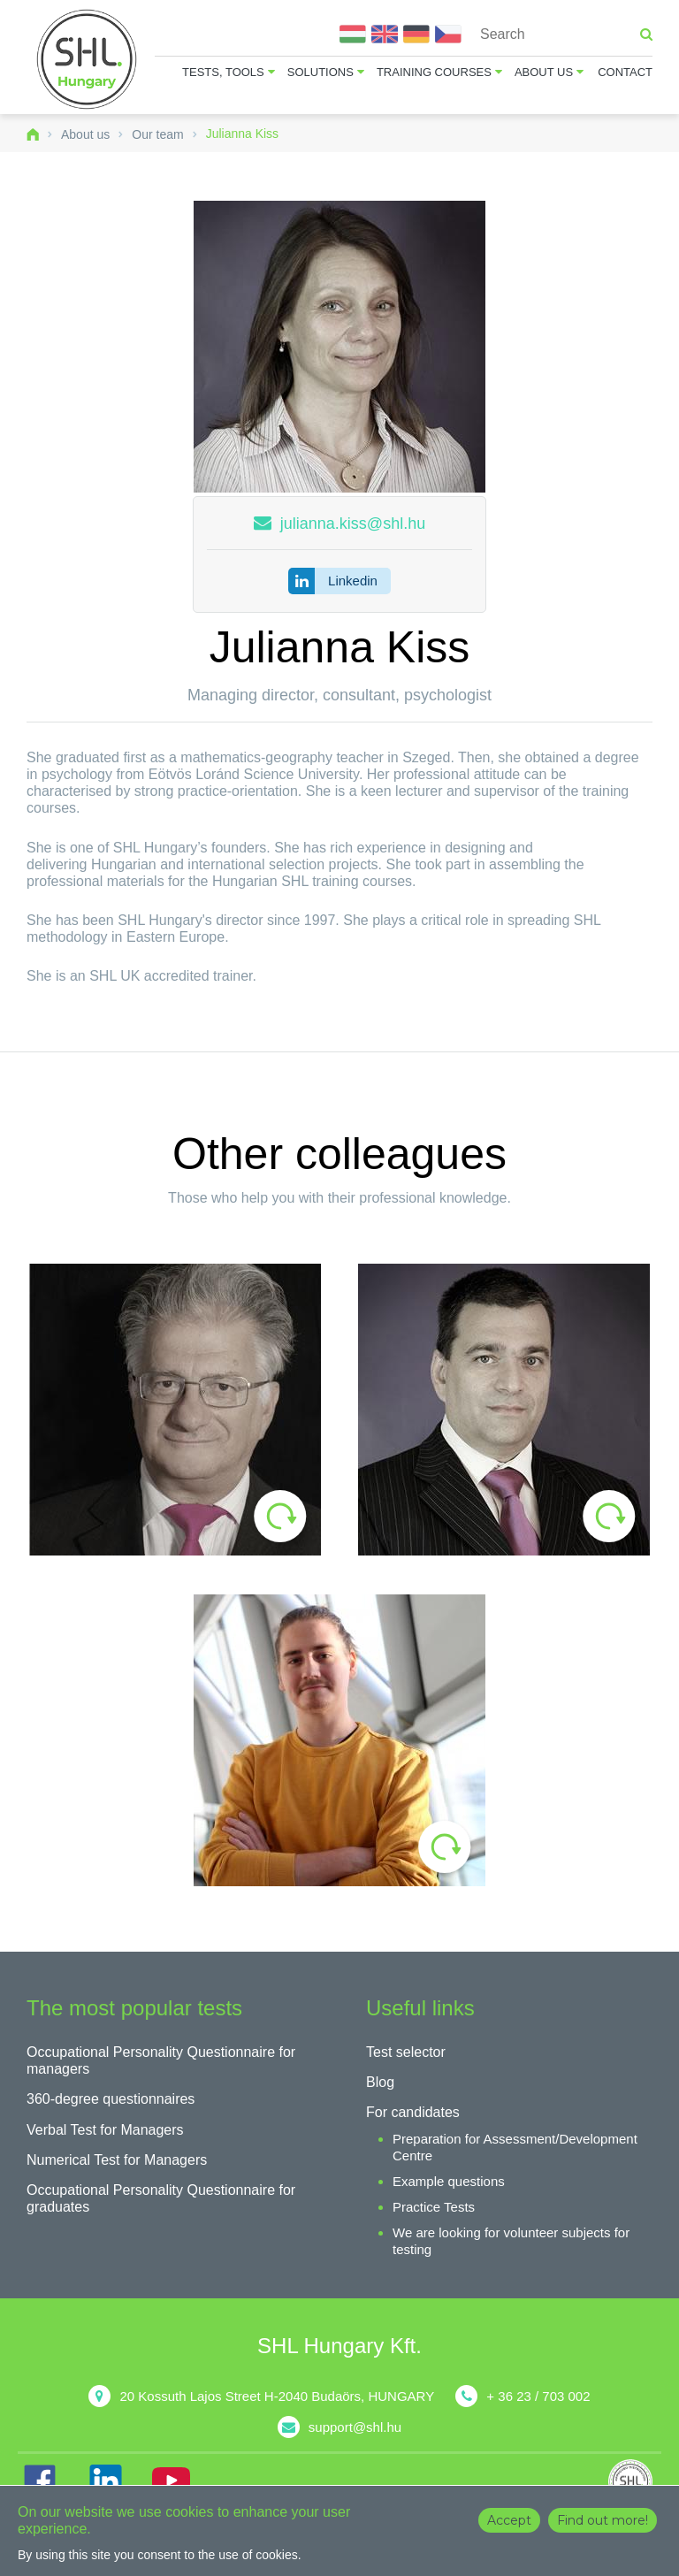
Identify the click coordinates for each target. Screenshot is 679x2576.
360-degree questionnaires (111, 2098)
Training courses (434, 72)
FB (40, 2480)
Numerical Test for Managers (117, 2159)
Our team (157, 134)
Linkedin (353, 580)
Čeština (448, 34)
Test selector (406, 2052)
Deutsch (416, 34)
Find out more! (602, 2520)
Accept (509, 2520)
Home (33, 134)
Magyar (353, 34)
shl (634, 2481)
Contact (625, 72)
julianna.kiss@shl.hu (352, 523)
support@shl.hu (355, 2427)
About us (544, 72)
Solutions (320, 72)
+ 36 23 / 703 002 (538, 2396)
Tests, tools (223, 72)
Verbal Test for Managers (105, 2129)
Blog (380, 2082)
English (384, 34)
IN (105, 2480)
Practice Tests (434, 2206)
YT (171, 2480)
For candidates (413, 2112)
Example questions (449, 2181)
